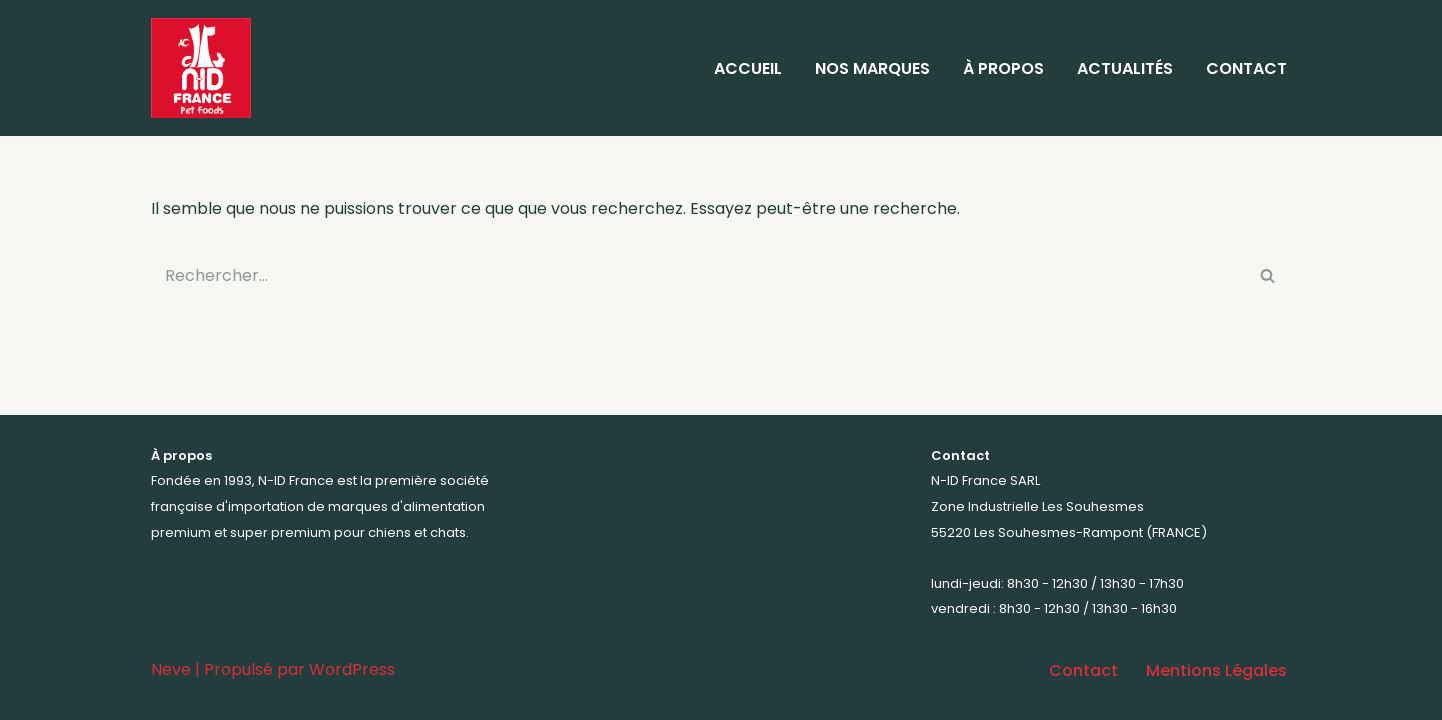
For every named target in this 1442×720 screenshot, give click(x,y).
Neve (171, 669)
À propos (1003, 68)
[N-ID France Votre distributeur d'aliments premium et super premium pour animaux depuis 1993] (206, 68)
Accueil (748, 68)
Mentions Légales (1216, 670)
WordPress (352, 669)
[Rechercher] (698, 275)
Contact (1246, 68)
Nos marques (872, 68)
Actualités (1125, 68)
